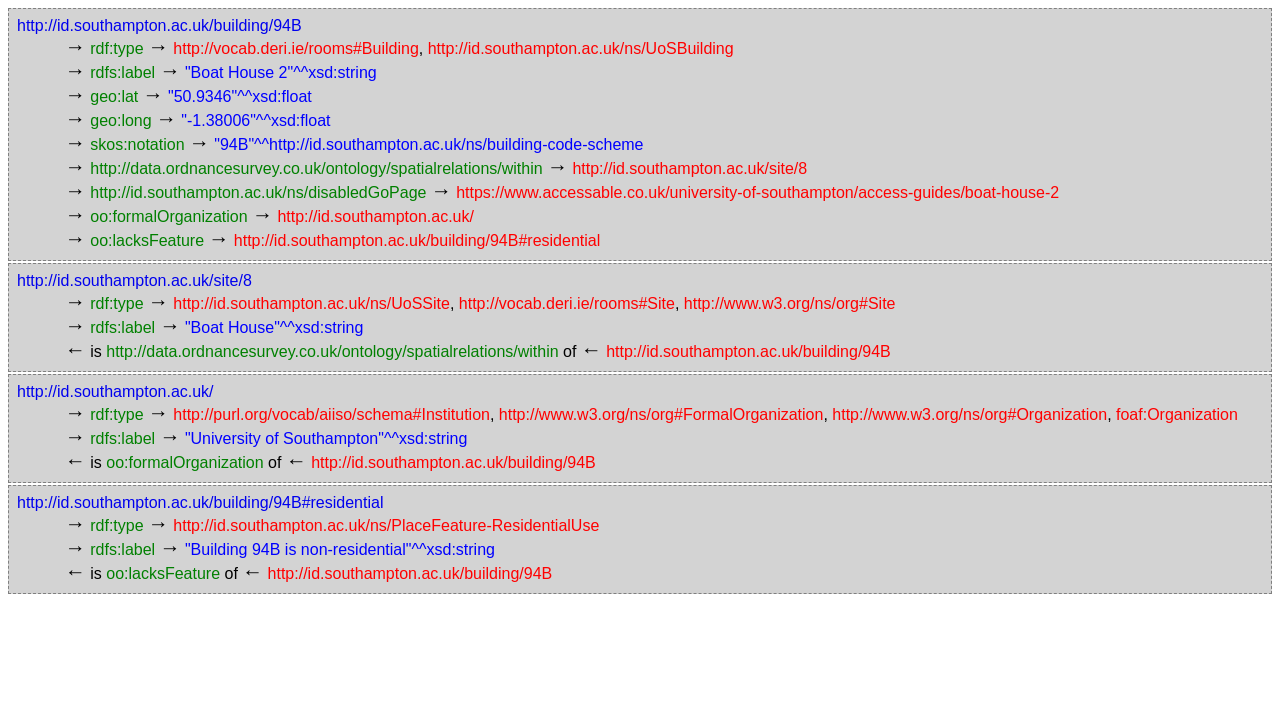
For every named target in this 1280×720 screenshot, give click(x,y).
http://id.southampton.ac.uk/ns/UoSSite (311, 303)
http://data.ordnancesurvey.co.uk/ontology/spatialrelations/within (316, 168)
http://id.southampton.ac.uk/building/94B (159, 25)
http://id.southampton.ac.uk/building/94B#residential (417, 240)
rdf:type (116, 48)
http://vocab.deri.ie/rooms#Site (567, 303)
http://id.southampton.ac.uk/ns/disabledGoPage (258, 192)
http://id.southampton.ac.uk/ (375, 216)
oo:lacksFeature (147, 240)
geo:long (120, 120)
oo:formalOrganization (168, 216)
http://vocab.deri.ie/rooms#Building (295, 48)
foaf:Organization (1177, 414)
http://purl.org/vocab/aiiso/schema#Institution (331, 414)
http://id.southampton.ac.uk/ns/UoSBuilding (581, 48)
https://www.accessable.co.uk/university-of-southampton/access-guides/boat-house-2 (757, 192)
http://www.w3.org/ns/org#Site (790, 303)
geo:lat (114, 96)
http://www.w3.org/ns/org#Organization (969, 414)
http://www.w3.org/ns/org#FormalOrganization (661, 414)
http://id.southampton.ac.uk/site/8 (689, 168)
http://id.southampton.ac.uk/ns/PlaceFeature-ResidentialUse (386, 525)
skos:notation (137, 144)
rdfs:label (122, 72)
